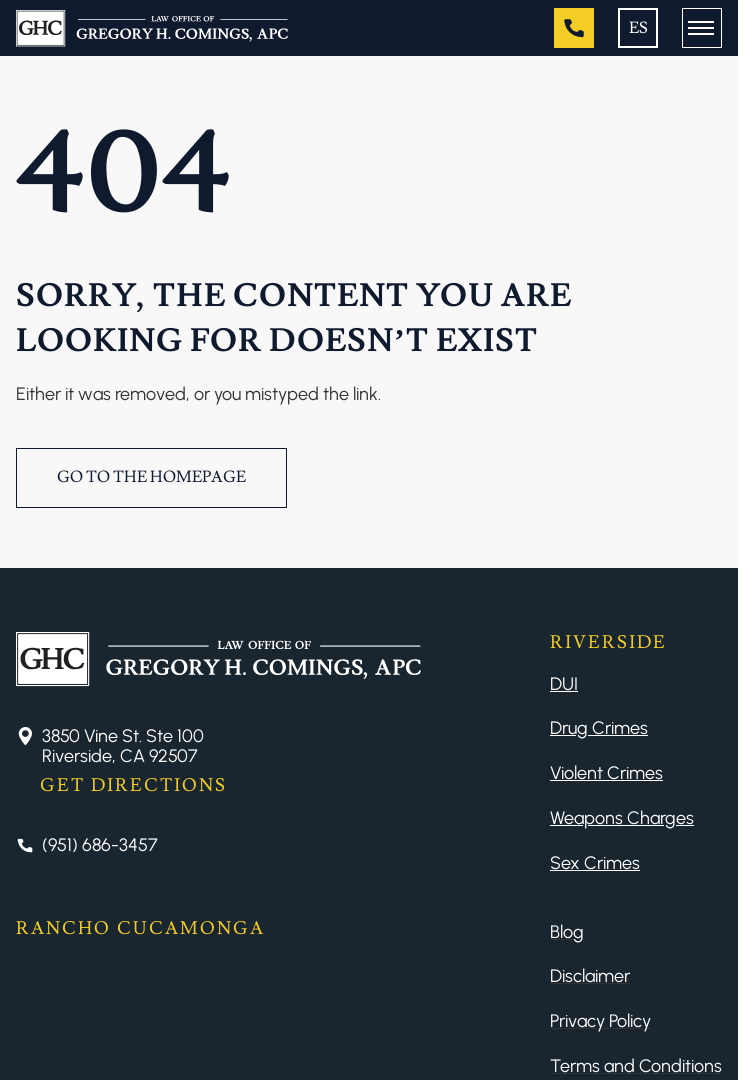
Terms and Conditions (636, 1066)
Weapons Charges (622, 818)
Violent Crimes (606, 773)
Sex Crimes (595, 863)
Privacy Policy (600, 1021)
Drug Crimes (599, 728)
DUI (564, 684)
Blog (567, 932)
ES (638, 28)
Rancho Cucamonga (140, 928)
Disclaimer (590, 976)
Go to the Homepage (151, 477)
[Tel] (574, 28)
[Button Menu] (702, 28)
